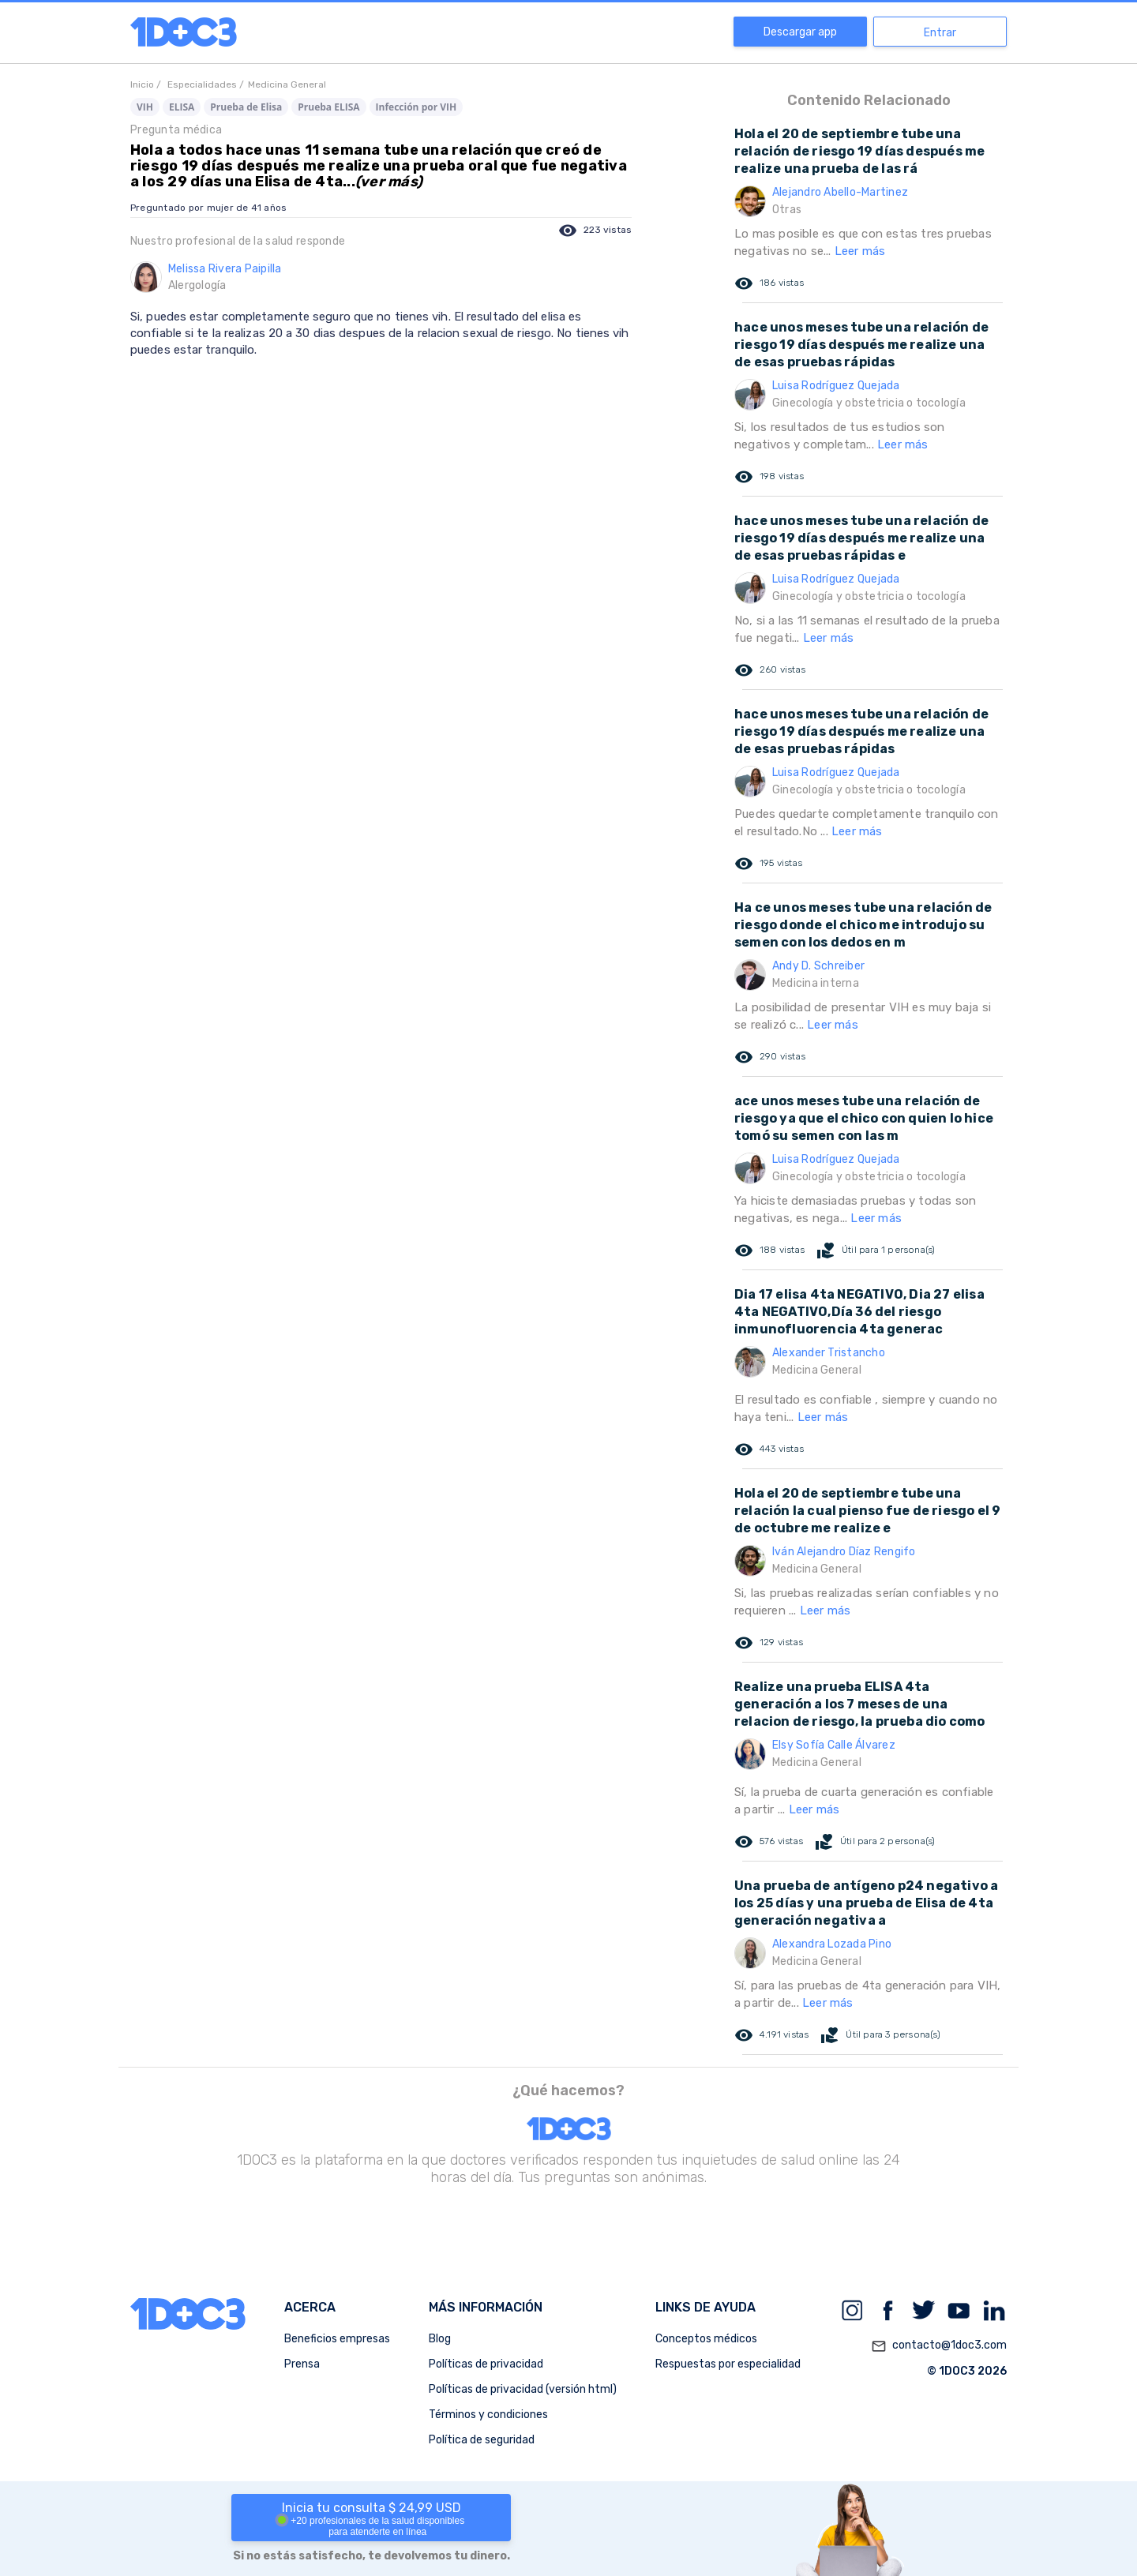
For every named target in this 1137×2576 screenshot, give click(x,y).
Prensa (302, 2364)
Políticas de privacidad (486, 2364)
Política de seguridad (482, 2440)
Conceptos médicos (706, 2338)
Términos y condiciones (488, 2414)
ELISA (181, 107)
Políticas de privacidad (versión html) (523, 2389)
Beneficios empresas (337, 2338)
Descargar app (800, 32)
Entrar (940, 32)
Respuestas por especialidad (728, 2364)
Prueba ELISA (328, 107)
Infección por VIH (416, 107)
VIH (145, 107)
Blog (440, 2338)
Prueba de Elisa (246, 107)
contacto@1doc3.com (939, 2346)
